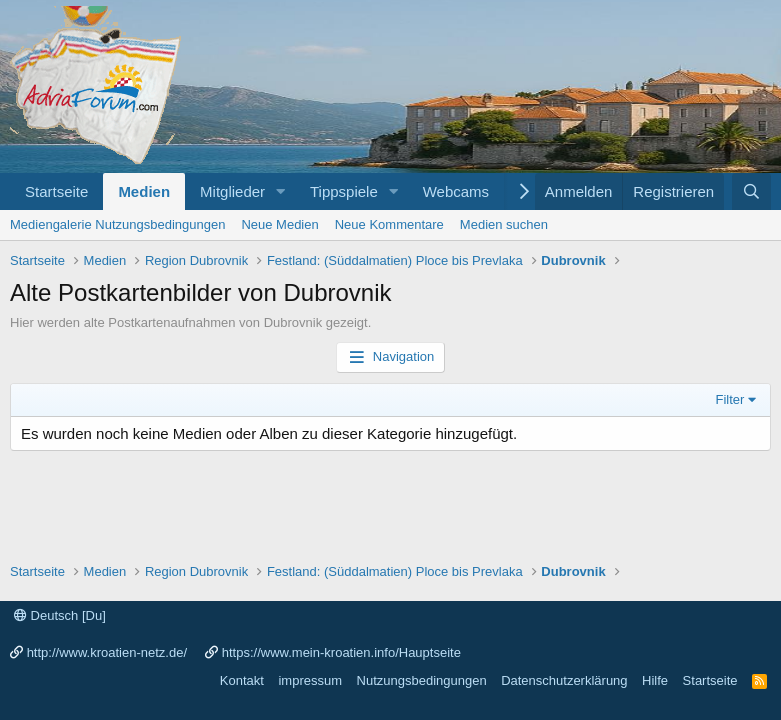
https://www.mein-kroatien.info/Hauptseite (341, 652)
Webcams (456, 191)
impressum (310, 680)
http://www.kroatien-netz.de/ (107, 652)
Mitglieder (232, 191)
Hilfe (655, 680)
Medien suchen (504, 224)
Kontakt (242, 680)
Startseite (56, 191)
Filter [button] (730, 399)
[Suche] (751, 191)
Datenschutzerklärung (564, 680)
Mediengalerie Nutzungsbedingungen (117, 224)
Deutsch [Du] (60, 615)
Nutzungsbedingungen (422, 680)
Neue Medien (279, 224)
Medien (144, 191)
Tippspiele (344, 191)
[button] (281, 191)
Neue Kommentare (389, 224)
